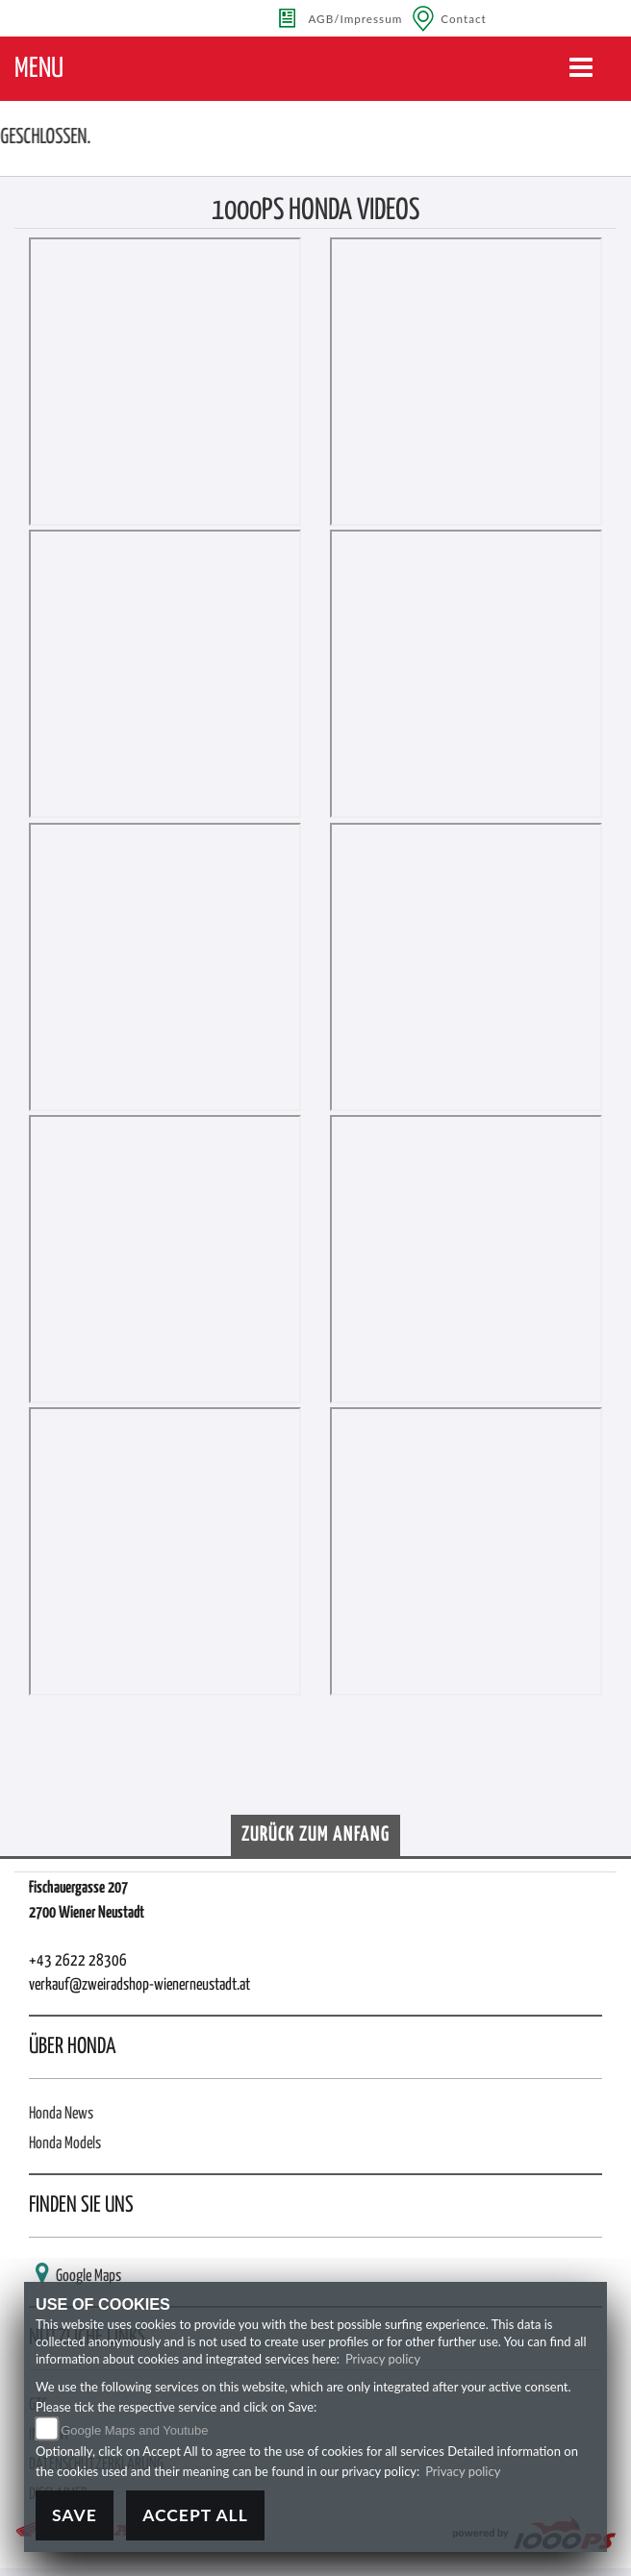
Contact (464, 18)
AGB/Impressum (355, 18)
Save (74, 2515)
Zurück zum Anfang (315, 1835)
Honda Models (65, 2144)
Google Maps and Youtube (134, 2430)
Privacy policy (382, 2358)
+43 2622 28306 (78, 1961)
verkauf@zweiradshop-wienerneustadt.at (139, 1985)
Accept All (195, 2515)
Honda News (61, 2114)
